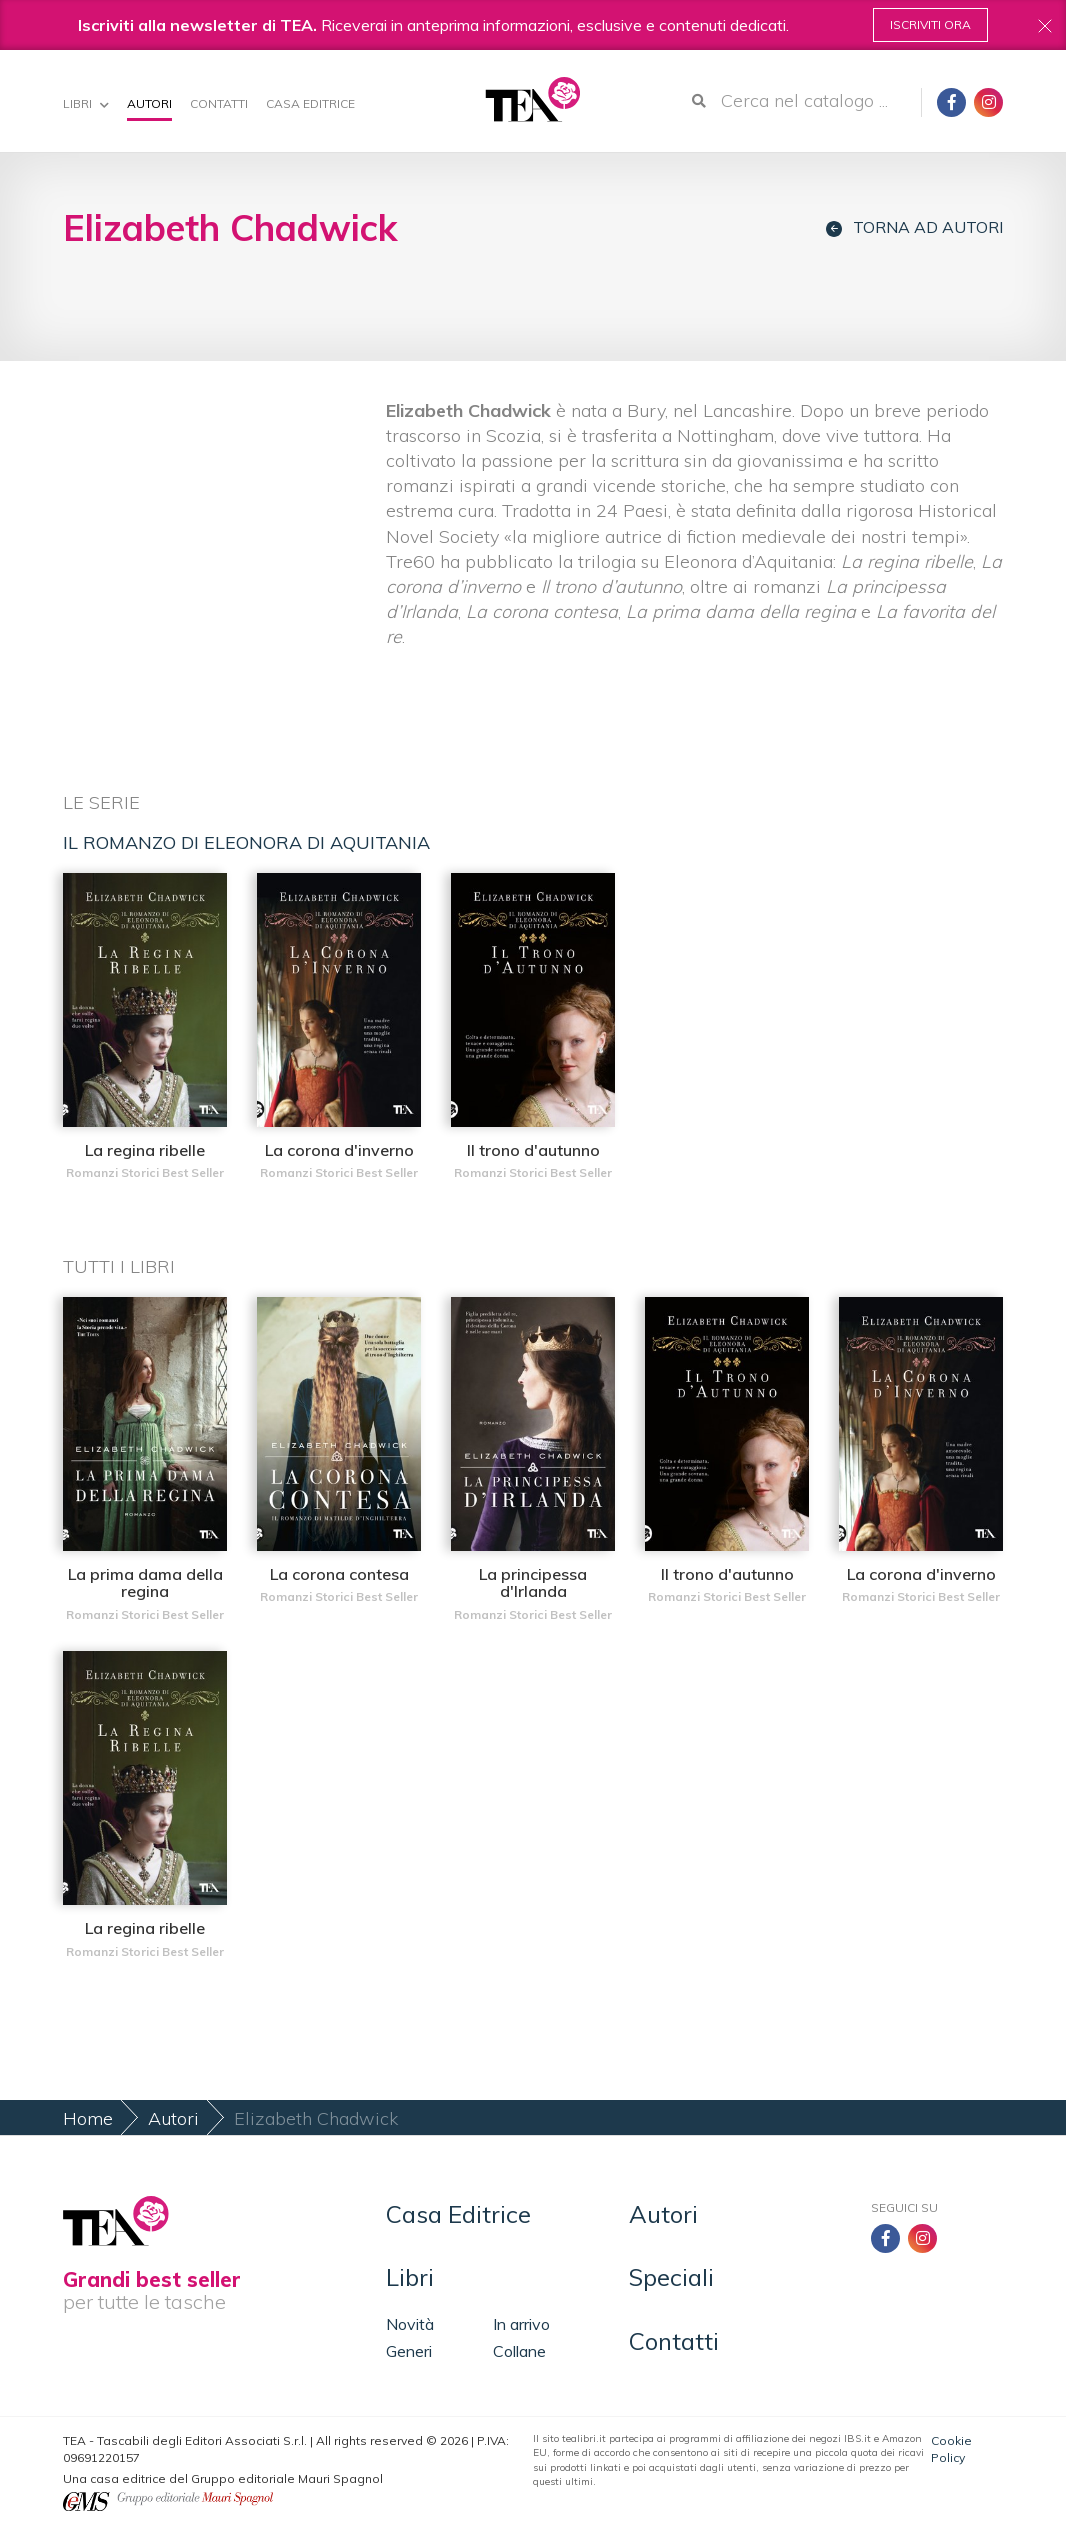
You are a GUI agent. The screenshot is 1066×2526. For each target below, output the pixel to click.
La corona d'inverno (339, 1150)
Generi (409, 2351)
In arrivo (521, 2324)
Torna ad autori (914, 227)
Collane (519, 2351)
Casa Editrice (310, 103)
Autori (149, 103)
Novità (410, 2324)
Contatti (219, 103)
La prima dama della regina (145, 1583)
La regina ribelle (145, 1150)
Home (88, 2118)
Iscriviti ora (930, 24)
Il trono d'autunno (533, 1150)
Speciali (671, 2277)
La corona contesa (339, 1574)
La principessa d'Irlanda (533, 1583)
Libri (86, 103)
